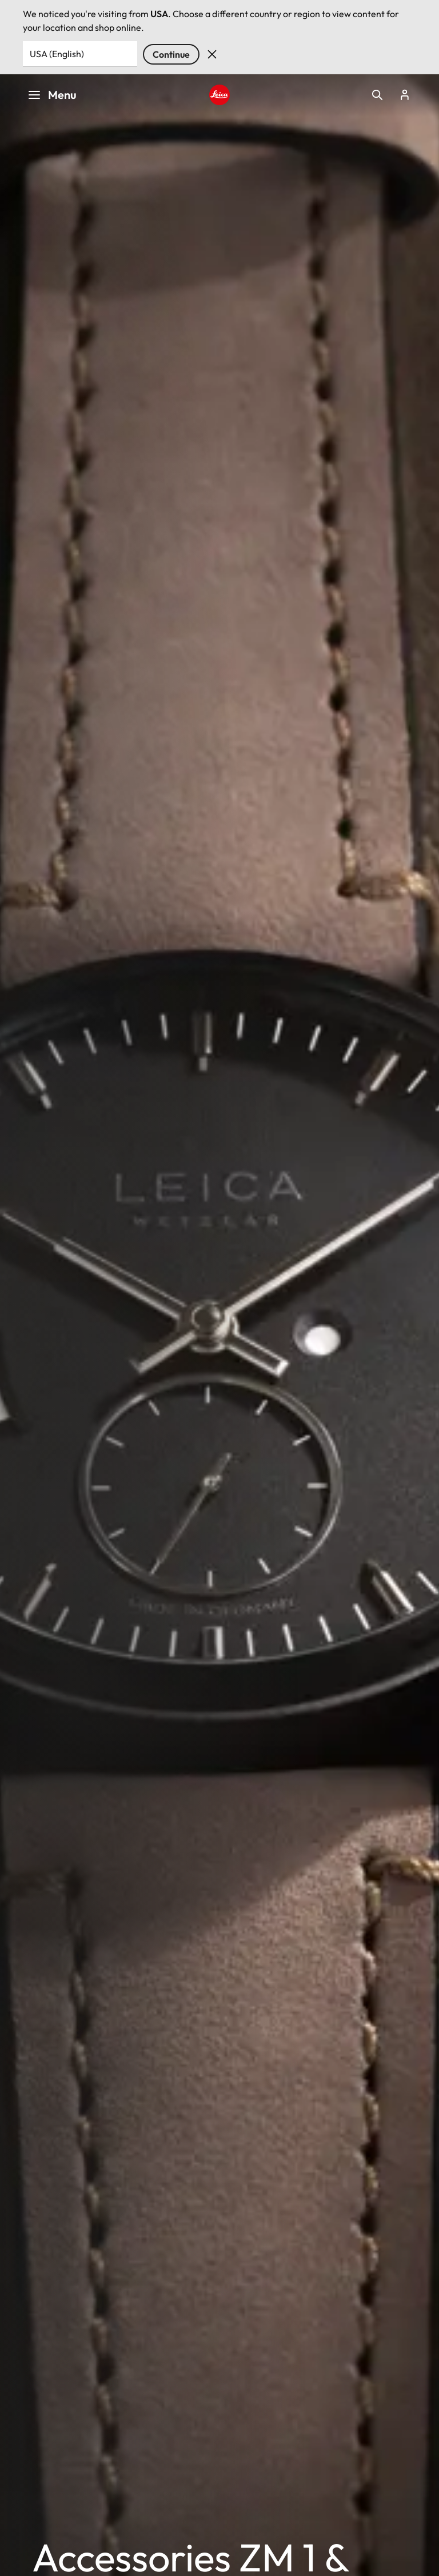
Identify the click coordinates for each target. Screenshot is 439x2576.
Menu (52, 94)
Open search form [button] (377, 95)
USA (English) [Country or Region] (57, 53)
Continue (171, 54)
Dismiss (212, 54)
